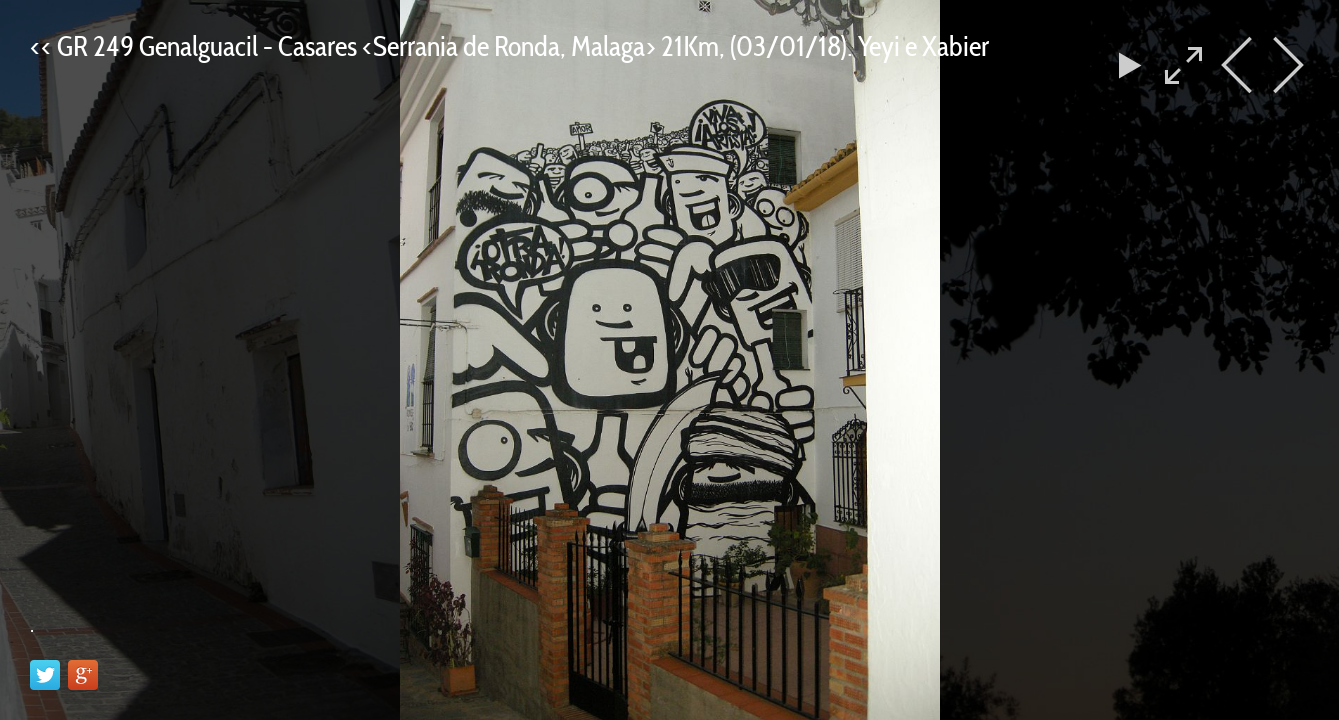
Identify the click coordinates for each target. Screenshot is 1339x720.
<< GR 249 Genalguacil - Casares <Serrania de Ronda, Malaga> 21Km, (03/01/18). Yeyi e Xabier (509, 46)
